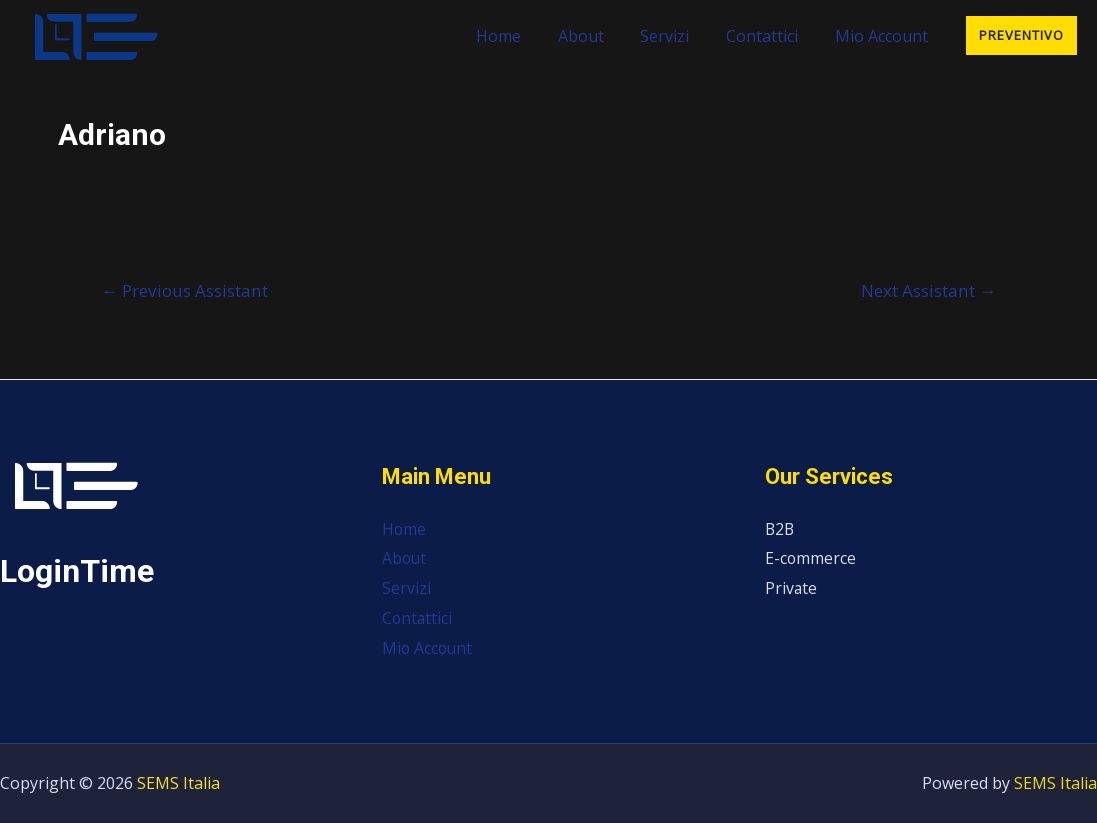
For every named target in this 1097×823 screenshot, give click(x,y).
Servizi (676, 36)
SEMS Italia (178, 783)
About (597, 36)
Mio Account (883, 36)
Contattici (769, 36)
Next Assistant (928, 290)
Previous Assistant (184, 290)
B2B (780, 529)
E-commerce (811, 558)
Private (791, 588)
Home (519, 36)
